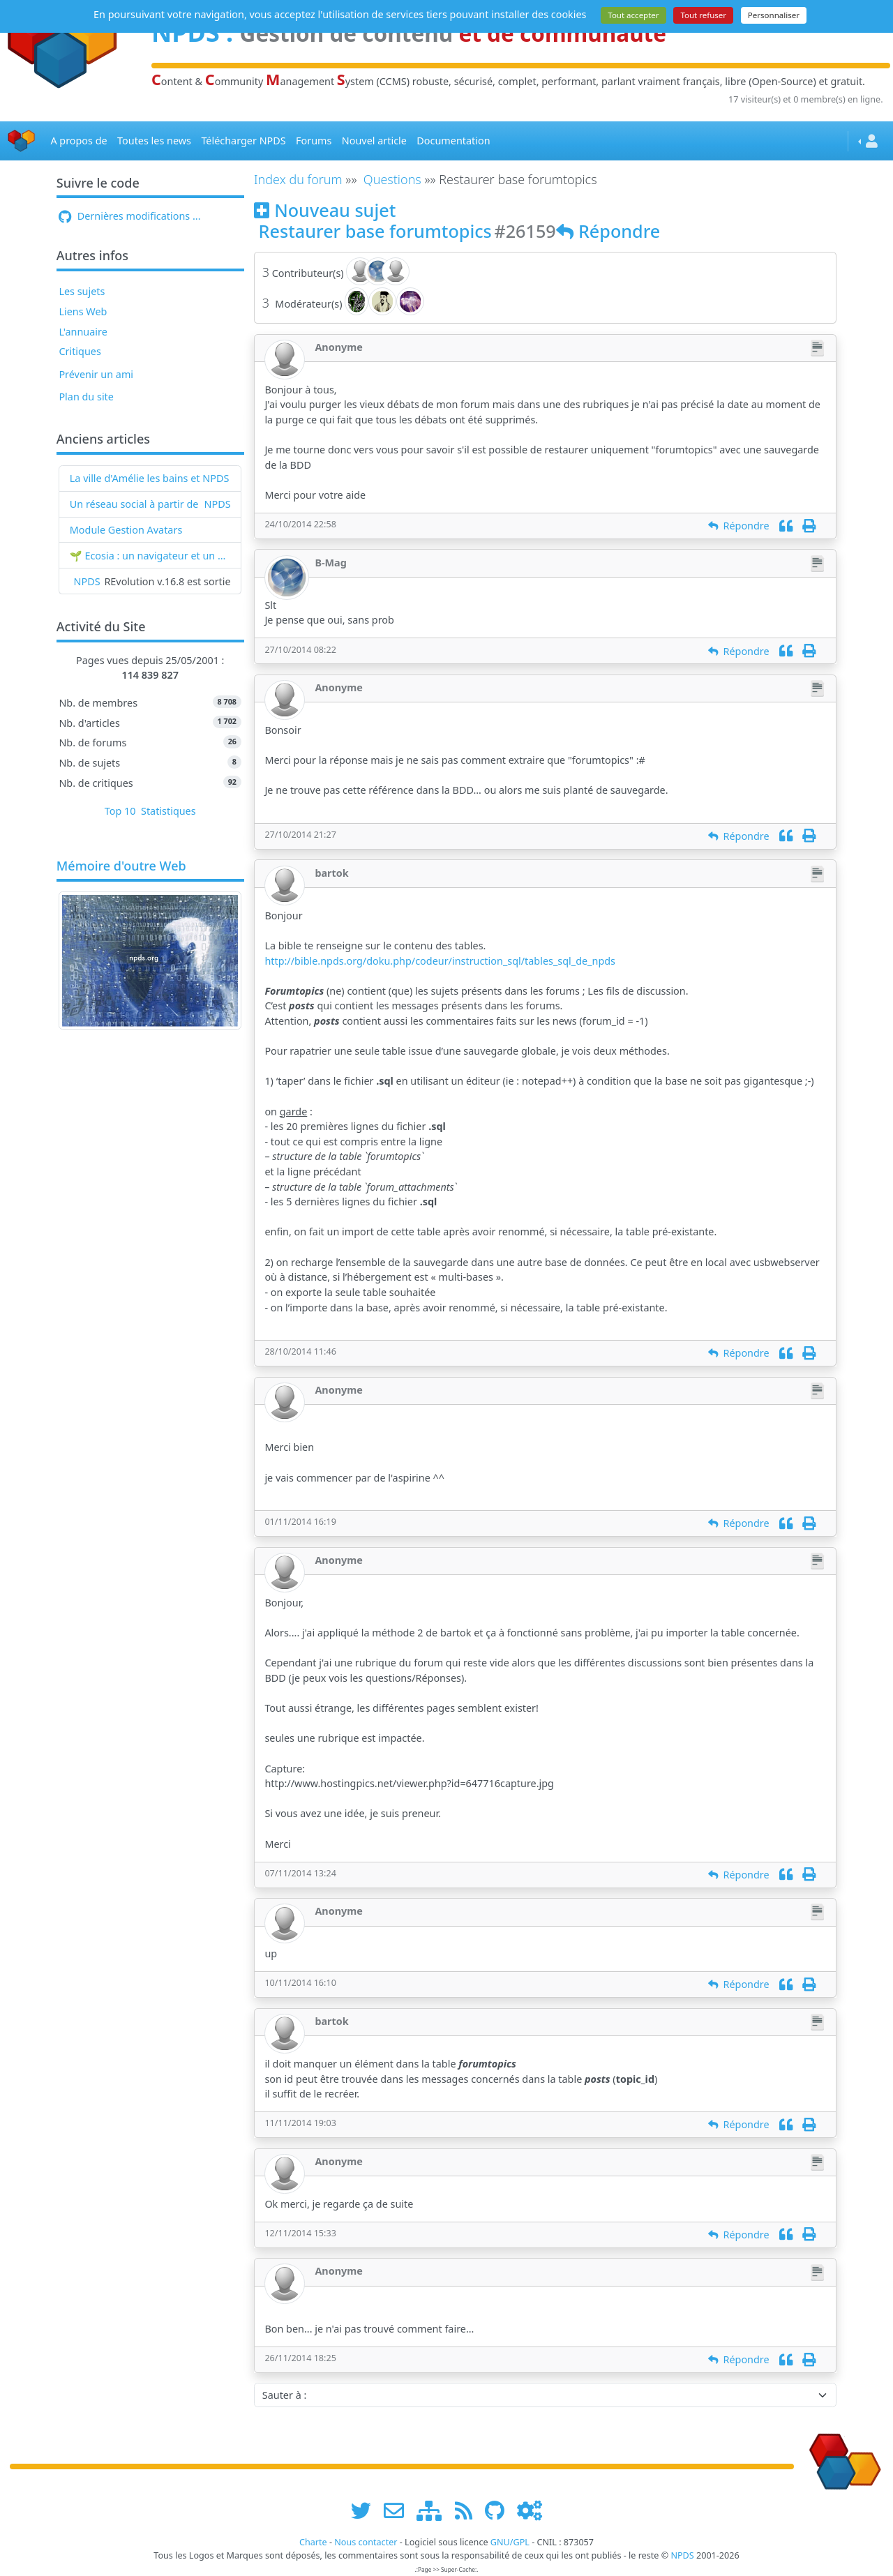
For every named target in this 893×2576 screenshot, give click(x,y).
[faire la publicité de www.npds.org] (399, 2510)
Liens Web (83, 311)
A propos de (78, 140)
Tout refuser (703, 15)
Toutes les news (154, 140)
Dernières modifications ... (129, 216)
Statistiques (168, 811)
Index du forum (298, 179)
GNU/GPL (510, 2542)
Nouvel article (374, 140)
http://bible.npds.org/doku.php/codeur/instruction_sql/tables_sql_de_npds (439, 960)
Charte (313, 2542)
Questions (392, 179)
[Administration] (529, 2510)
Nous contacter (365, 2542)
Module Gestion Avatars (126, 529)
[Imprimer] (809, 525)
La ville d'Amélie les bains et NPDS (150, 478)
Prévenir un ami (96, 374)
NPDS (217, 504)
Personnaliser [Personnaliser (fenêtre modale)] (774, 15)
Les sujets (82, 291)
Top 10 (120, 811)
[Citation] (786, 525)
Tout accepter (633, 15)
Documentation (453, 140)
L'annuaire (83, 331)
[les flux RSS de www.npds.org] (468, 2510)
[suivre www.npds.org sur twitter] (366, 2510)
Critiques (79, 351)
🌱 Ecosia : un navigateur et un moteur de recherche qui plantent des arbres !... (150, 555)
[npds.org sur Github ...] (499, 2510)
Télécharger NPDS (243, 140)
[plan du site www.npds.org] (434, 2510)
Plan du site (86, 396)
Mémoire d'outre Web (121, 866)
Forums (313, 140)
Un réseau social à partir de (134, 504)
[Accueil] (22, 141)
